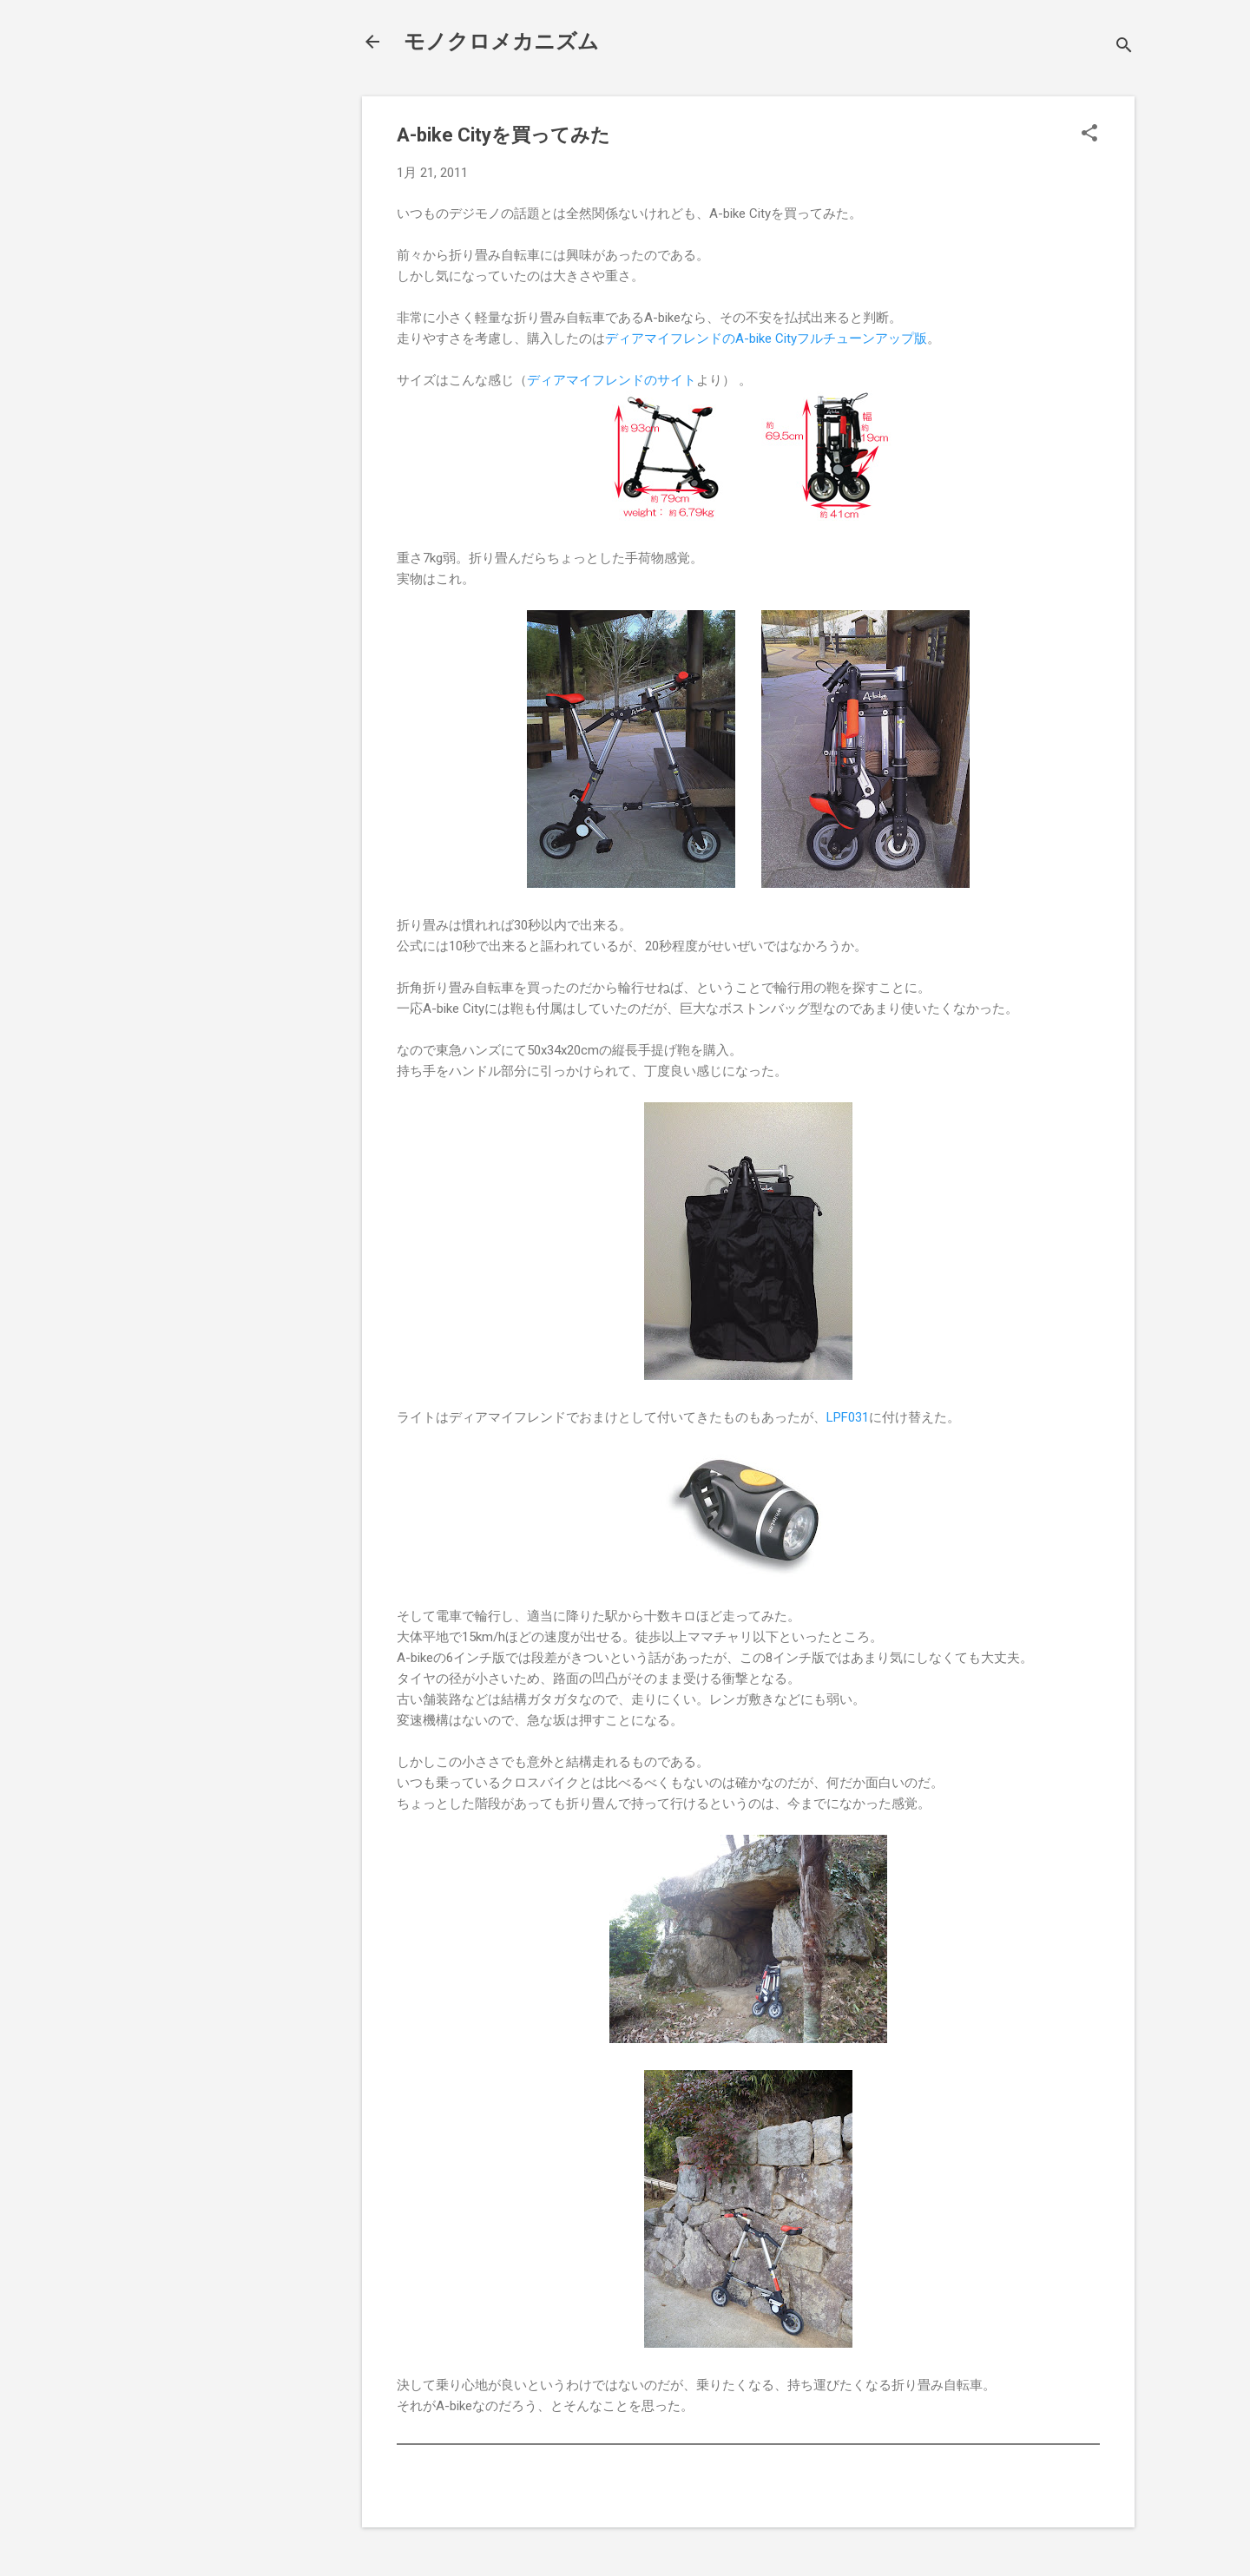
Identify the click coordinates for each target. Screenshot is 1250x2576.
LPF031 (847, 1417)
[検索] (1124, 47)
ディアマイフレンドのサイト (611, 380)
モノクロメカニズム (501, 42)
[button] (1089, 134)
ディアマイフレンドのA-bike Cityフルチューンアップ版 (766, 338)
